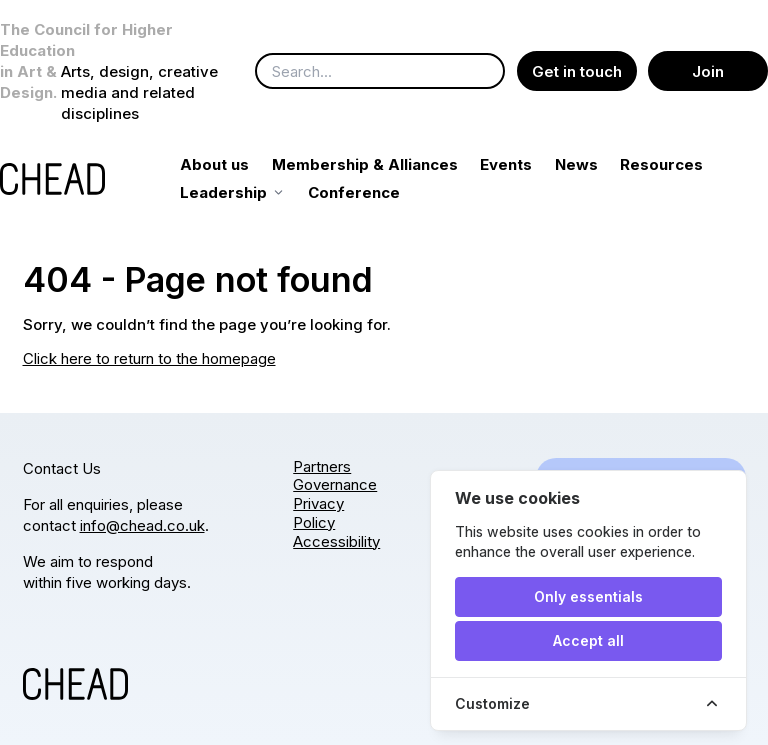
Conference (482, 192)
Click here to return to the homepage (149, 358)
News (598, 164)
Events (529, 164)
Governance (335, 484)
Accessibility (336, 541)
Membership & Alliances (387, 164)
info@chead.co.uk (142, 525)
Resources (244, 192)
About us (237, 164)
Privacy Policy (318, 513)
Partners (322, 466)
